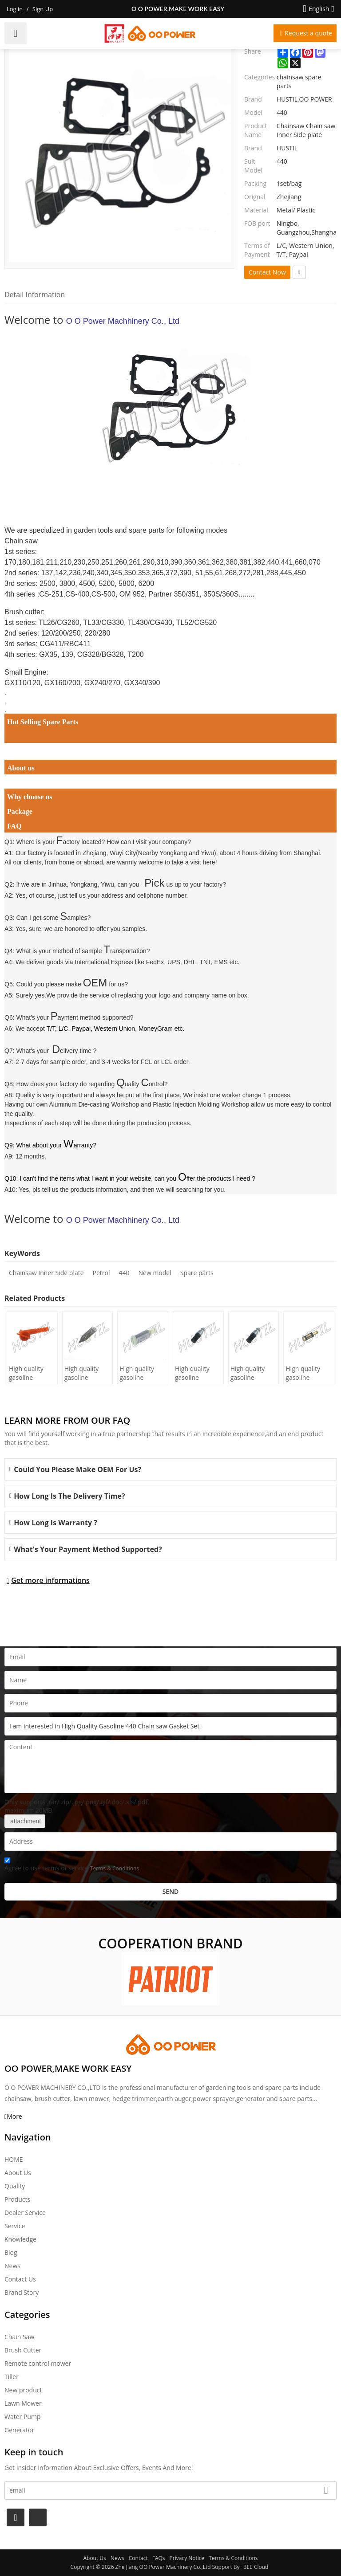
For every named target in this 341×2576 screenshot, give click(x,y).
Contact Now (267, 272)
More (14, 2116)
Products (17, 2199)
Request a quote (308, 33)
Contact (138, 2558)
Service (14, 2226)
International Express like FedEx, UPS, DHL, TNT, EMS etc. (157, 962)
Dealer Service (25, 2212)
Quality (14, 2186)
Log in (15, 9)
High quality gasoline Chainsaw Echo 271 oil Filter (307, 1373)
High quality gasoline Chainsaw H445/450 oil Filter (27, 1373)
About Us (17, 2172)
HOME (13, 2159)
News (12, 2266)
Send (171, 1891)
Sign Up (42, 9)
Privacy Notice (187, 2558)
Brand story (21, 2292)
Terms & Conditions (114, 1868)
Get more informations (50, 1580)
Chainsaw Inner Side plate (46, 1272)
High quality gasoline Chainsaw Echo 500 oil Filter (196, 1373)
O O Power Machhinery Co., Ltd (122, 321)
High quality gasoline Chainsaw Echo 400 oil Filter (252, 1373)
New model (155, 1272)
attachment (25, 1821)
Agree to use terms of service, (71, 1865)
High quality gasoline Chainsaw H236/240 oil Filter (82, 1373)
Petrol (101, 1272)
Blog (10, 2252)
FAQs (158, 2558)
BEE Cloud (256, 2567)
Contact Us (20, 2279)
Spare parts (197, 1272)
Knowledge (20, 2239)
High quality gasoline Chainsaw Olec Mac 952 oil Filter (140, 1373)
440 (124, 1272)
